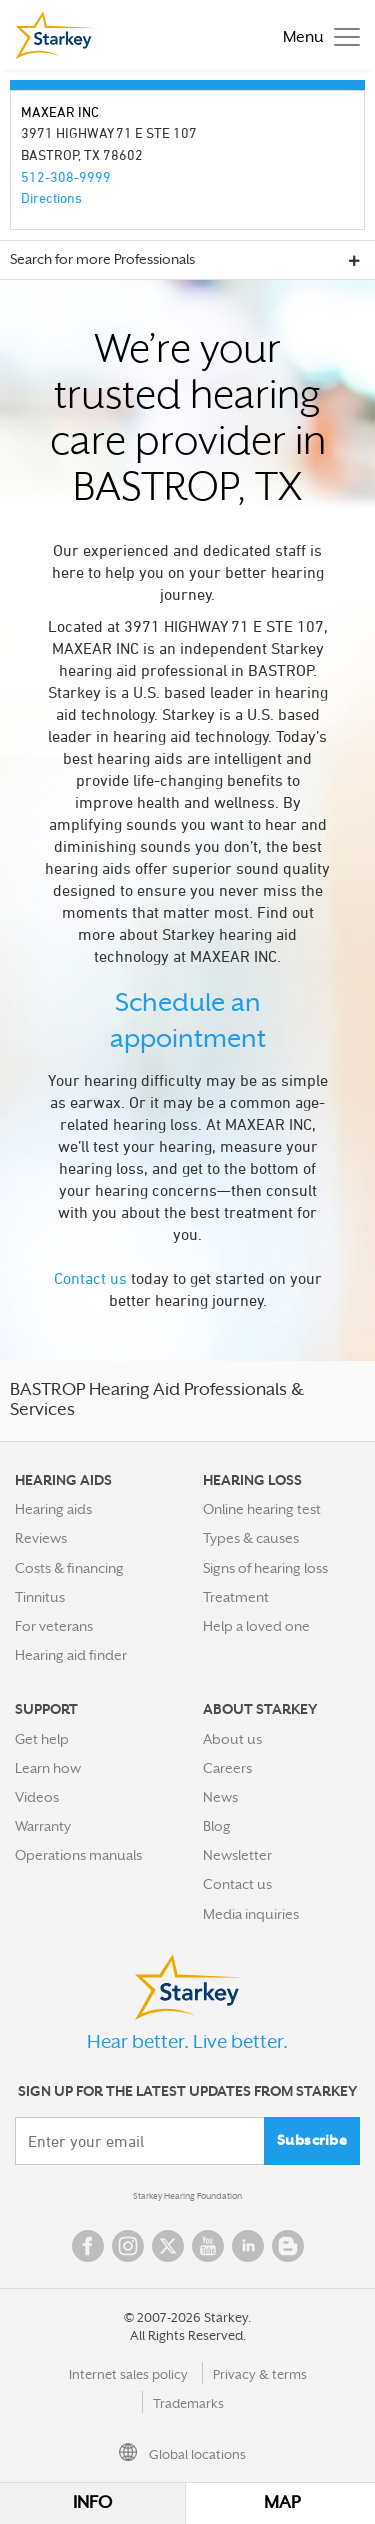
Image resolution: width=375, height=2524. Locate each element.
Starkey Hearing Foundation (187, 2196)
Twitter (168, 2246)
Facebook (88, 2246)
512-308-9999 (66, 176)
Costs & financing (69, 1568)
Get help (42, 1739)
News (220, 1797)
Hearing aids (53, 1509)
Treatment (236, 1597)
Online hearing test (262, 1509)
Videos (37, 1797)
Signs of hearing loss (265, 1568)
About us (232, 1739)
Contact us (90, 1278)
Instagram (128, 2246)
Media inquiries (251, 1914)
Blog (217, 1826)
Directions (51, 197)
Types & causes (251, 1538)
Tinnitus (40, 1597)
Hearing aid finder (71, 1655)
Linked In (248, 2246)
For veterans (54, 1626)
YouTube (208, 2246)
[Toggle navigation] (316, 35)
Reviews (41, 1538)
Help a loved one (256, 1626)
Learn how (48, 1768)
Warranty (43, 1826)
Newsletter (237, 1855)
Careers (227, 1768)
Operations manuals (78, 1855)
